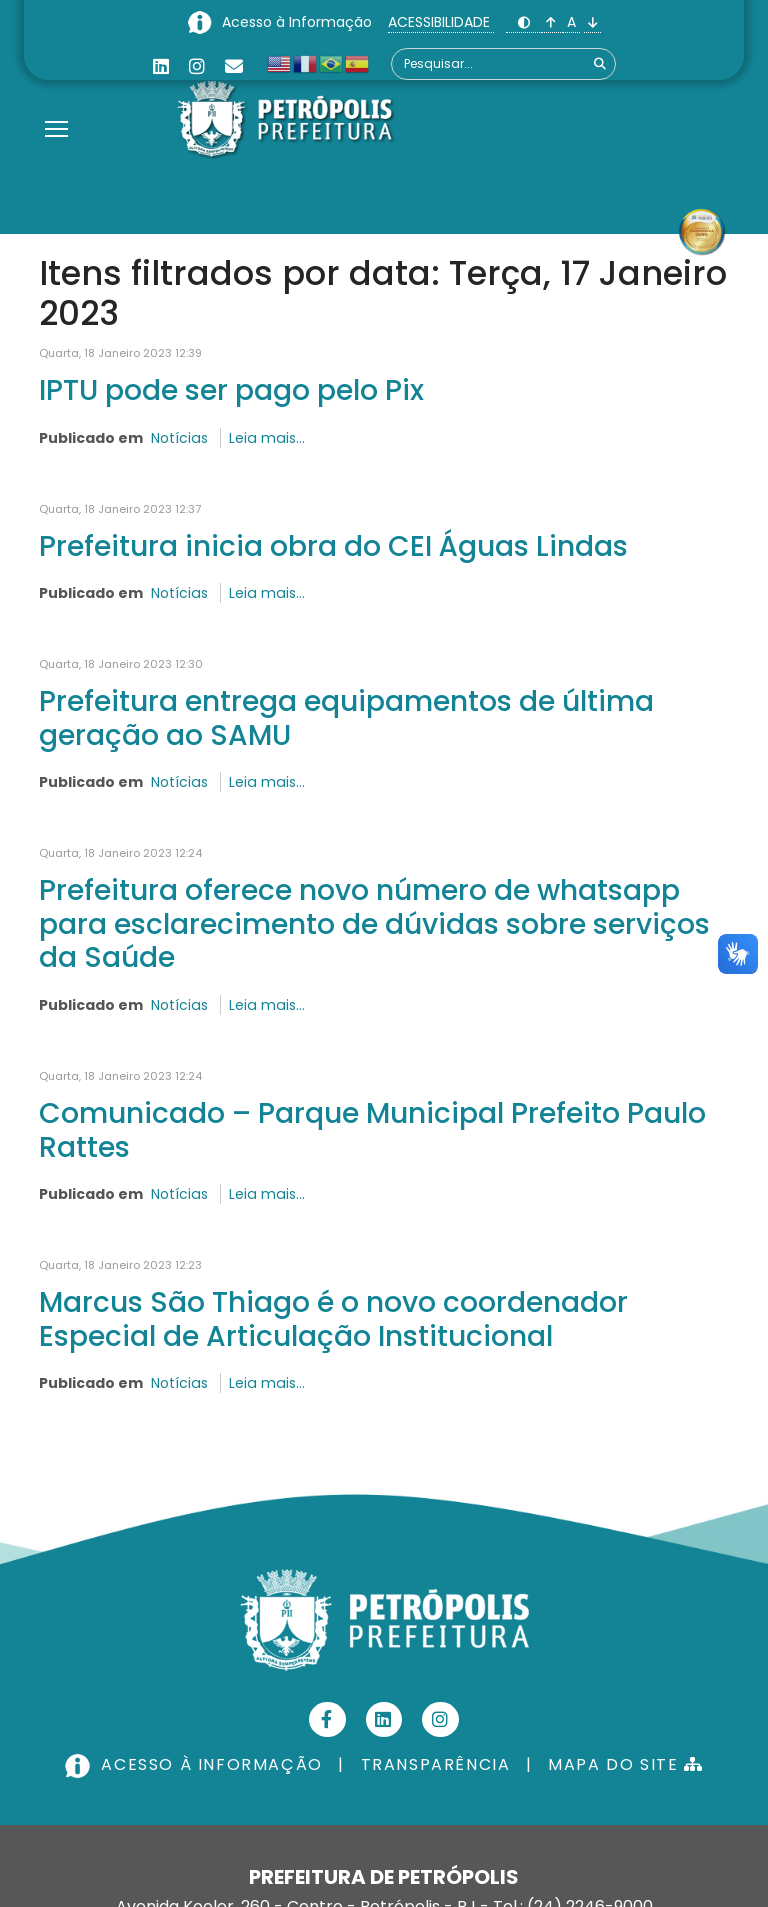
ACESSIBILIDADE (441, 22)
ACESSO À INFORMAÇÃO (196, 1765)
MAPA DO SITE (625, 1765)
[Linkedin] (161, 66)
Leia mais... (265, 438)
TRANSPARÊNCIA (436, 1765)
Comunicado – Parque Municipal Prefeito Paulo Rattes (372, 1130)
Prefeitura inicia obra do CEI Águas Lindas (333, 546)
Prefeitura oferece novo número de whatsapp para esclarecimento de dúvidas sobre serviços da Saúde (374, 923)
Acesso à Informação (299, 22)
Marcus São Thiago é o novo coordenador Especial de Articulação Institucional (333, 1319)
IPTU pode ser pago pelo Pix (231, 390)
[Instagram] (197, 66)
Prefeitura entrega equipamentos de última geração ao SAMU (346, 718)
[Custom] (234, 66)
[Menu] (56, 104)
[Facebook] (327, 1720)
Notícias (179, 438)
